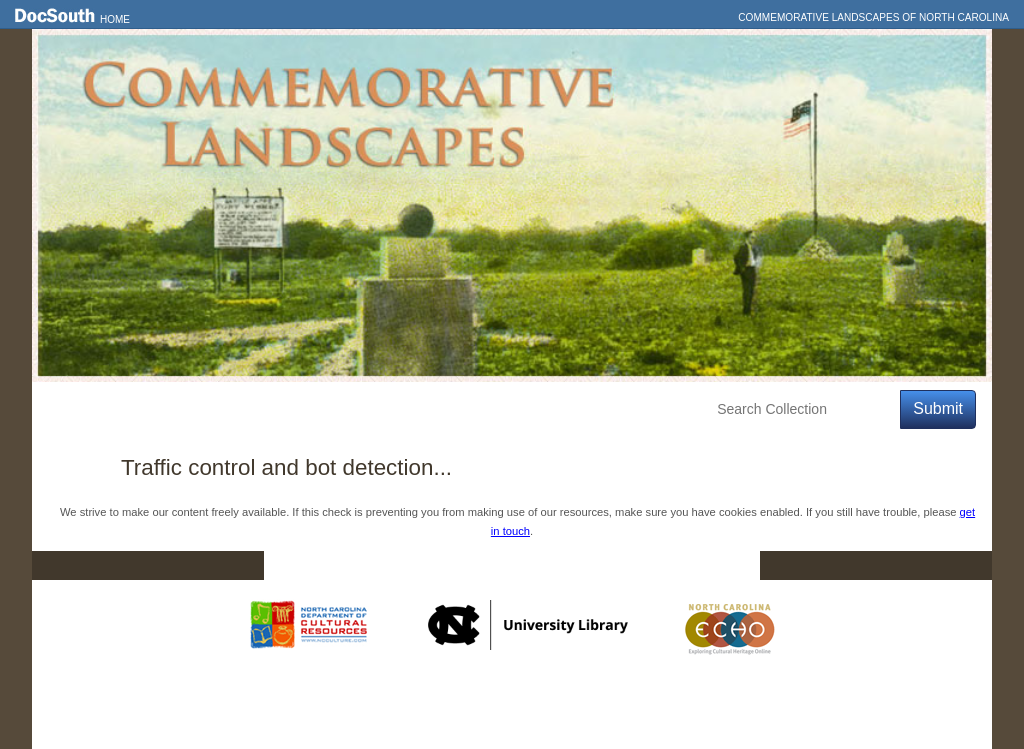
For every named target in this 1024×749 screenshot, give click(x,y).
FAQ (721, 566)
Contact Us (525, 566)
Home (115, 19)
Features (146, 409)
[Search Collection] (804, 409)
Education (323, 409)
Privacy (634, 566)
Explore (233, 409)
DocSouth (408, 566)
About (408, 409)
